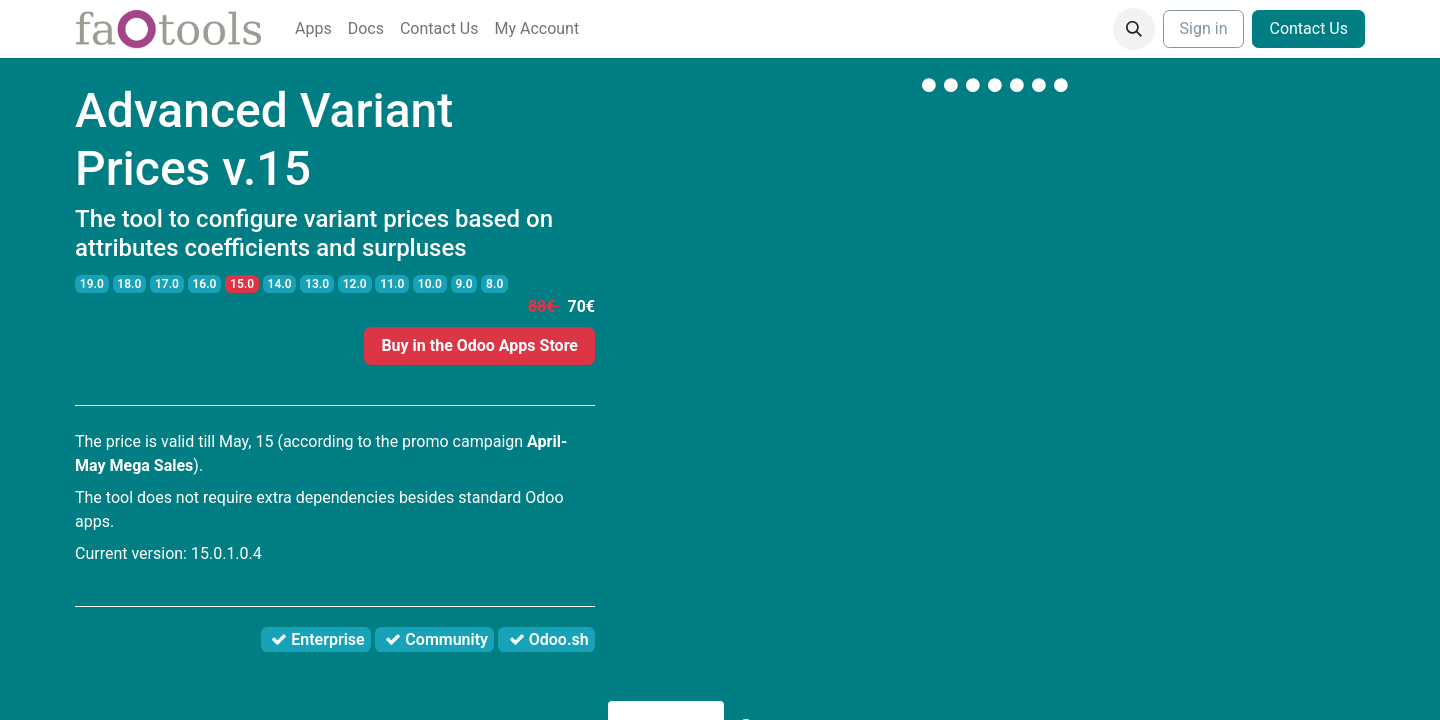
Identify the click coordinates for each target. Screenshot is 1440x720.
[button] (1134, 29)
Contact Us (1308, 28)
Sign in (1204, 28)
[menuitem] (313, 29)
